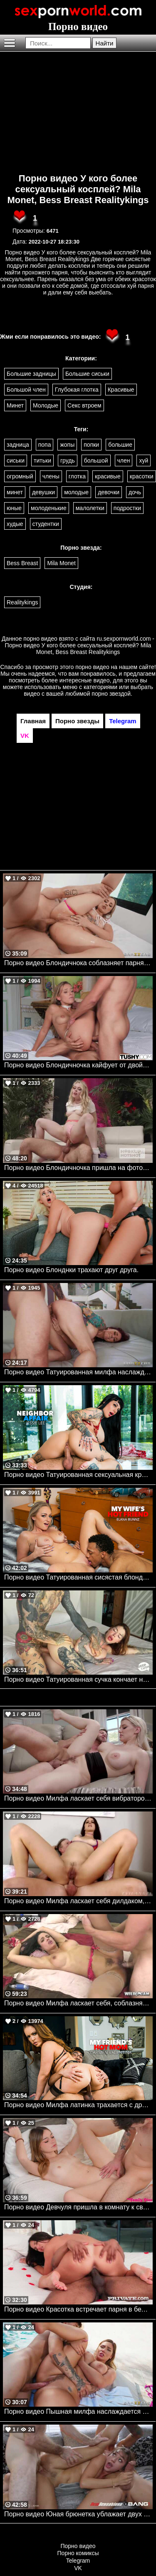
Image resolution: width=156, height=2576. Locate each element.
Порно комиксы (78, 2553)
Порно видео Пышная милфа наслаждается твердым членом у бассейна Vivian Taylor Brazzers (78, 2411)
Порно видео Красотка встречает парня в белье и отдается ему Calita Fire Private (78, 2309)
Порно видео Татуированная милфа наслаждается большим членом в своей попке (78, 1372)
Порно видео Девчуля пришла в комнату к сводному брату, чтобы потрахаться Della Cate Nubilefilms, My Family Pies (78, 2207)
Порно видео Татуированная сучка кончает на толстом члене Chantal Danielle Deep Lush (78, 1679)
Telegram (78, 2560)
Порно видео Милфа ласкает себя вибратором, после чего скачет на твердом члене (78, 1798)
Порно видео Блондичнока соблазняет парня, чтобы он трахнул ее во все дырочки (78, 962)
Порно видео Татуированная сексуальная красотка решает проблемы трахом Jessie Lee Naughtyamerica (78, 1474)
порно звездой (111, 693)
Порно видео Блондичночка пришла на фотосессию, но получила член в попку (78, 1167)
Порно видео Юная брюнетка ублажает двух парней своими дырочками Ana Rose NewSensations (78, 2514)
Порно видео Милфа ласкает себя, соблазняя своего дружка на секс (78, 2003)
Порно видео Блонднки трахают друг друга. (71, 1269)
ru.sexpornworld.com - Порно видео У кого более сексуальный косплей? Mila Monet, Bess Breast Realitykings (79, 645)
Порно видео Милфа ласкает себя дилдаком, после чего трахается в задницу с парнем (78, 1900)
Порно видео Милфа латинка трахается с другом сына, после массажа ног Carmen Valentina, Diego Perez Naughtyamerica (78, 2104)
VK (78, 2568)
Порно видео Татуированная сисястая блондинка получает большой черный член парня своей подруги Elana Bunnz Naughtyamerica (78, 1577)
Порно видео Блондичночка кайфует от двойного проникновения (78, 1065)
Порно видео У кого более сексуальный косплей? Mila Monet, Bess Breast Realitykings (78, 189)
